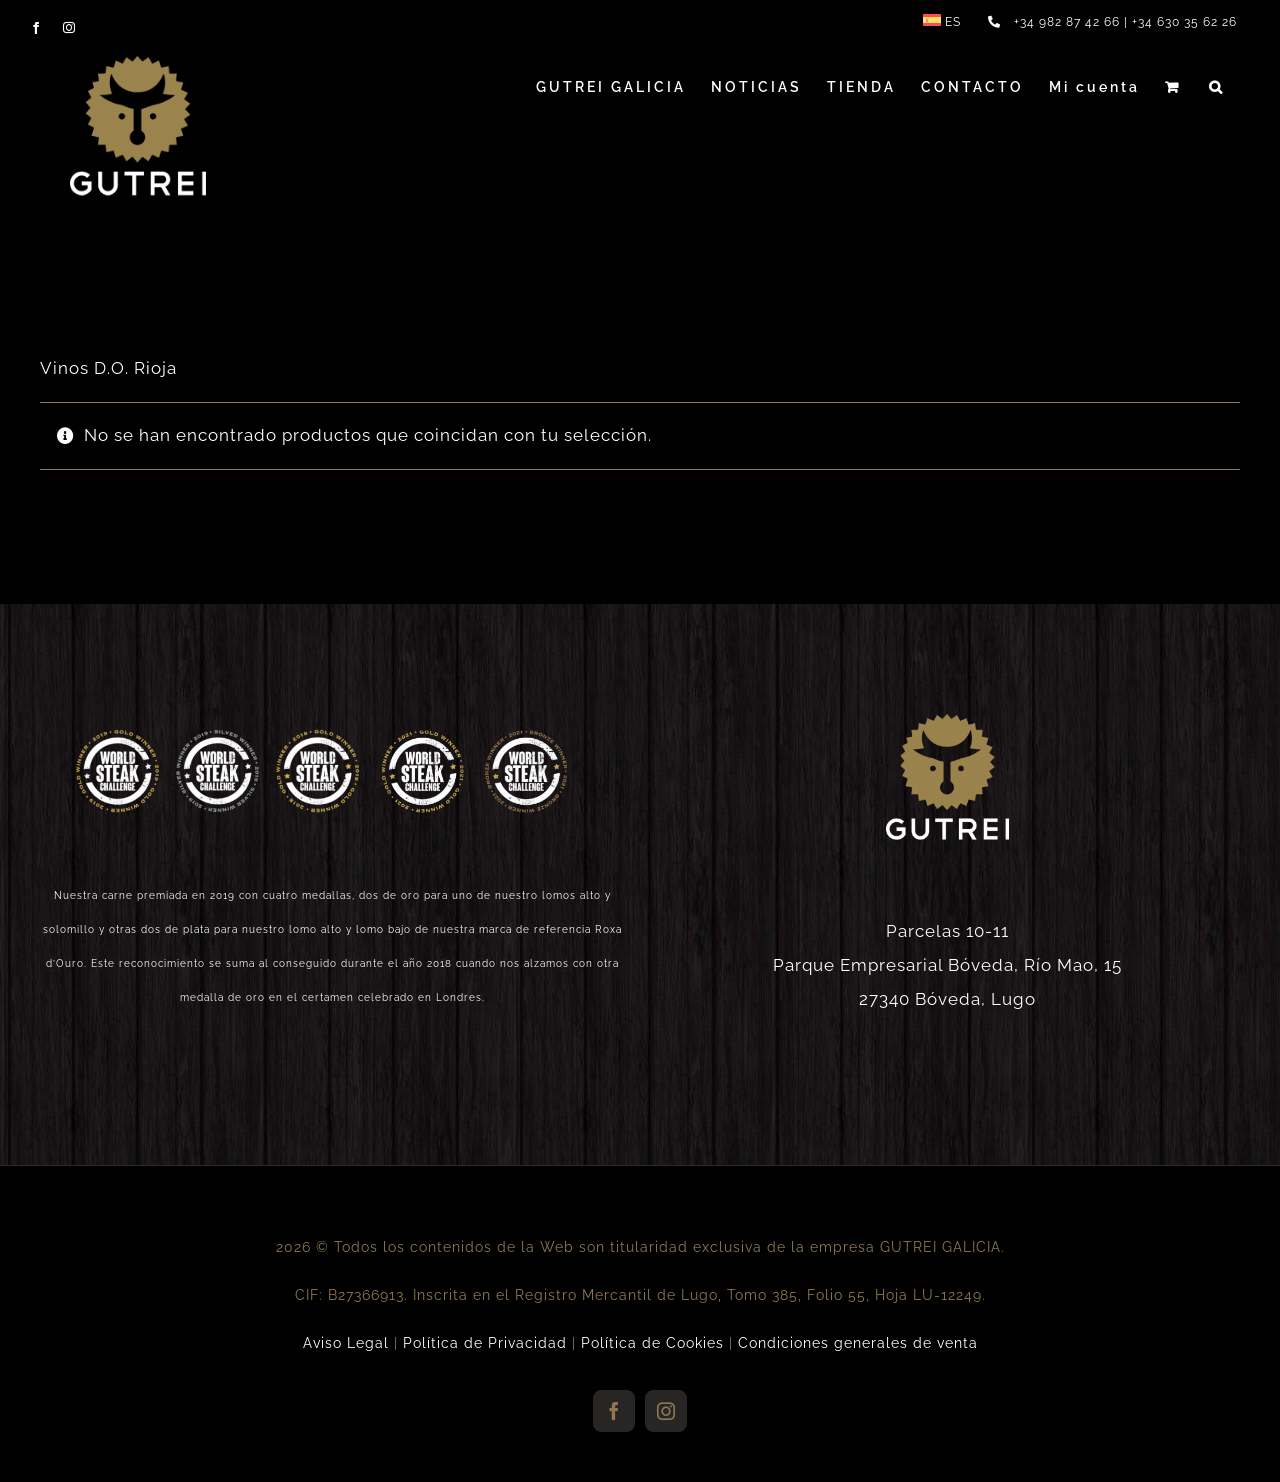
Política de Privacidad (485, 1343)
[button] (1217, 87)
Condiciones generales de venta (858, 1343)
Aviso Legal (346, 1343)
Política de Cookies (652, 1343)
